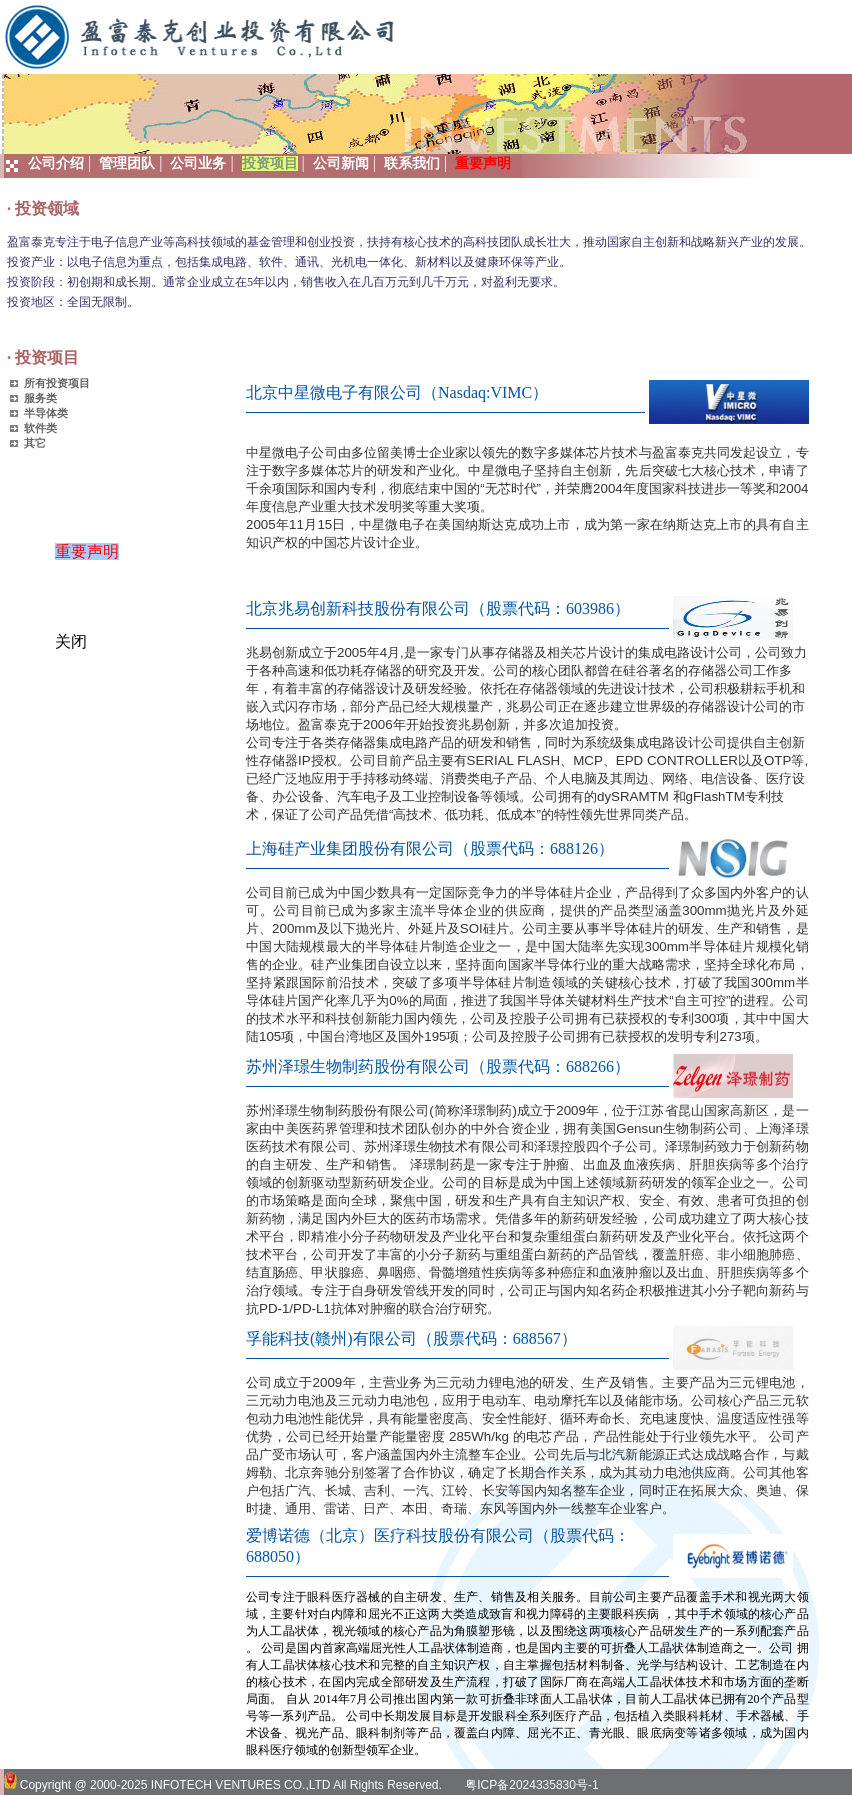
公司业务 (198, 163)
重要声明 (94, 558)
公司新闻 (341, 163)
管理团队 (127, 163)
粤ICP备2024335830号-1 (531, 1785)
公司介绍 (56, 163)
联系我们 (412, 163)
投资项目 (270, 163)
